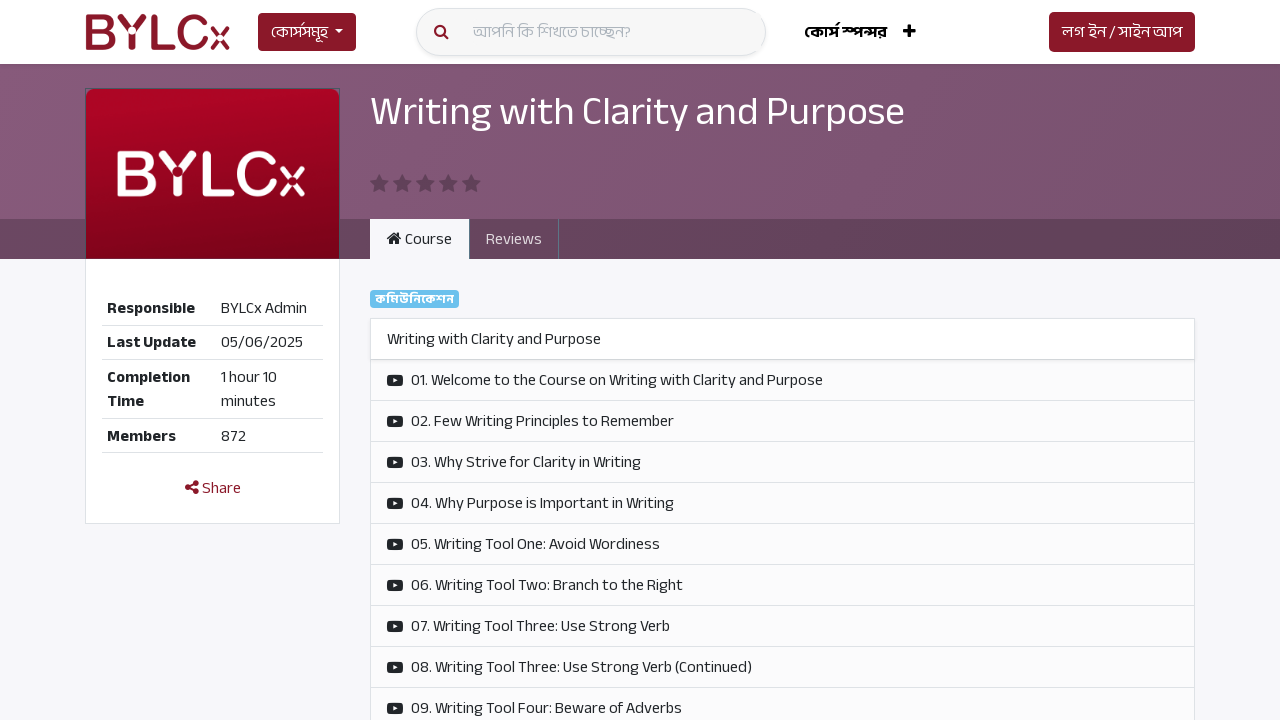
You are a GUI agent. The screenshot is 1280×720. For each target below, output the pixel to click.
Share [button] (213, 488)
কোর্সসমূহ (299, 32)
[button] (909, 32)
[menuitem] (845, 32)
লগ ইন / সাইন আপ (1122, 32)
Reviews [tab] (514, 239)
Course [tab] (419, 239)
